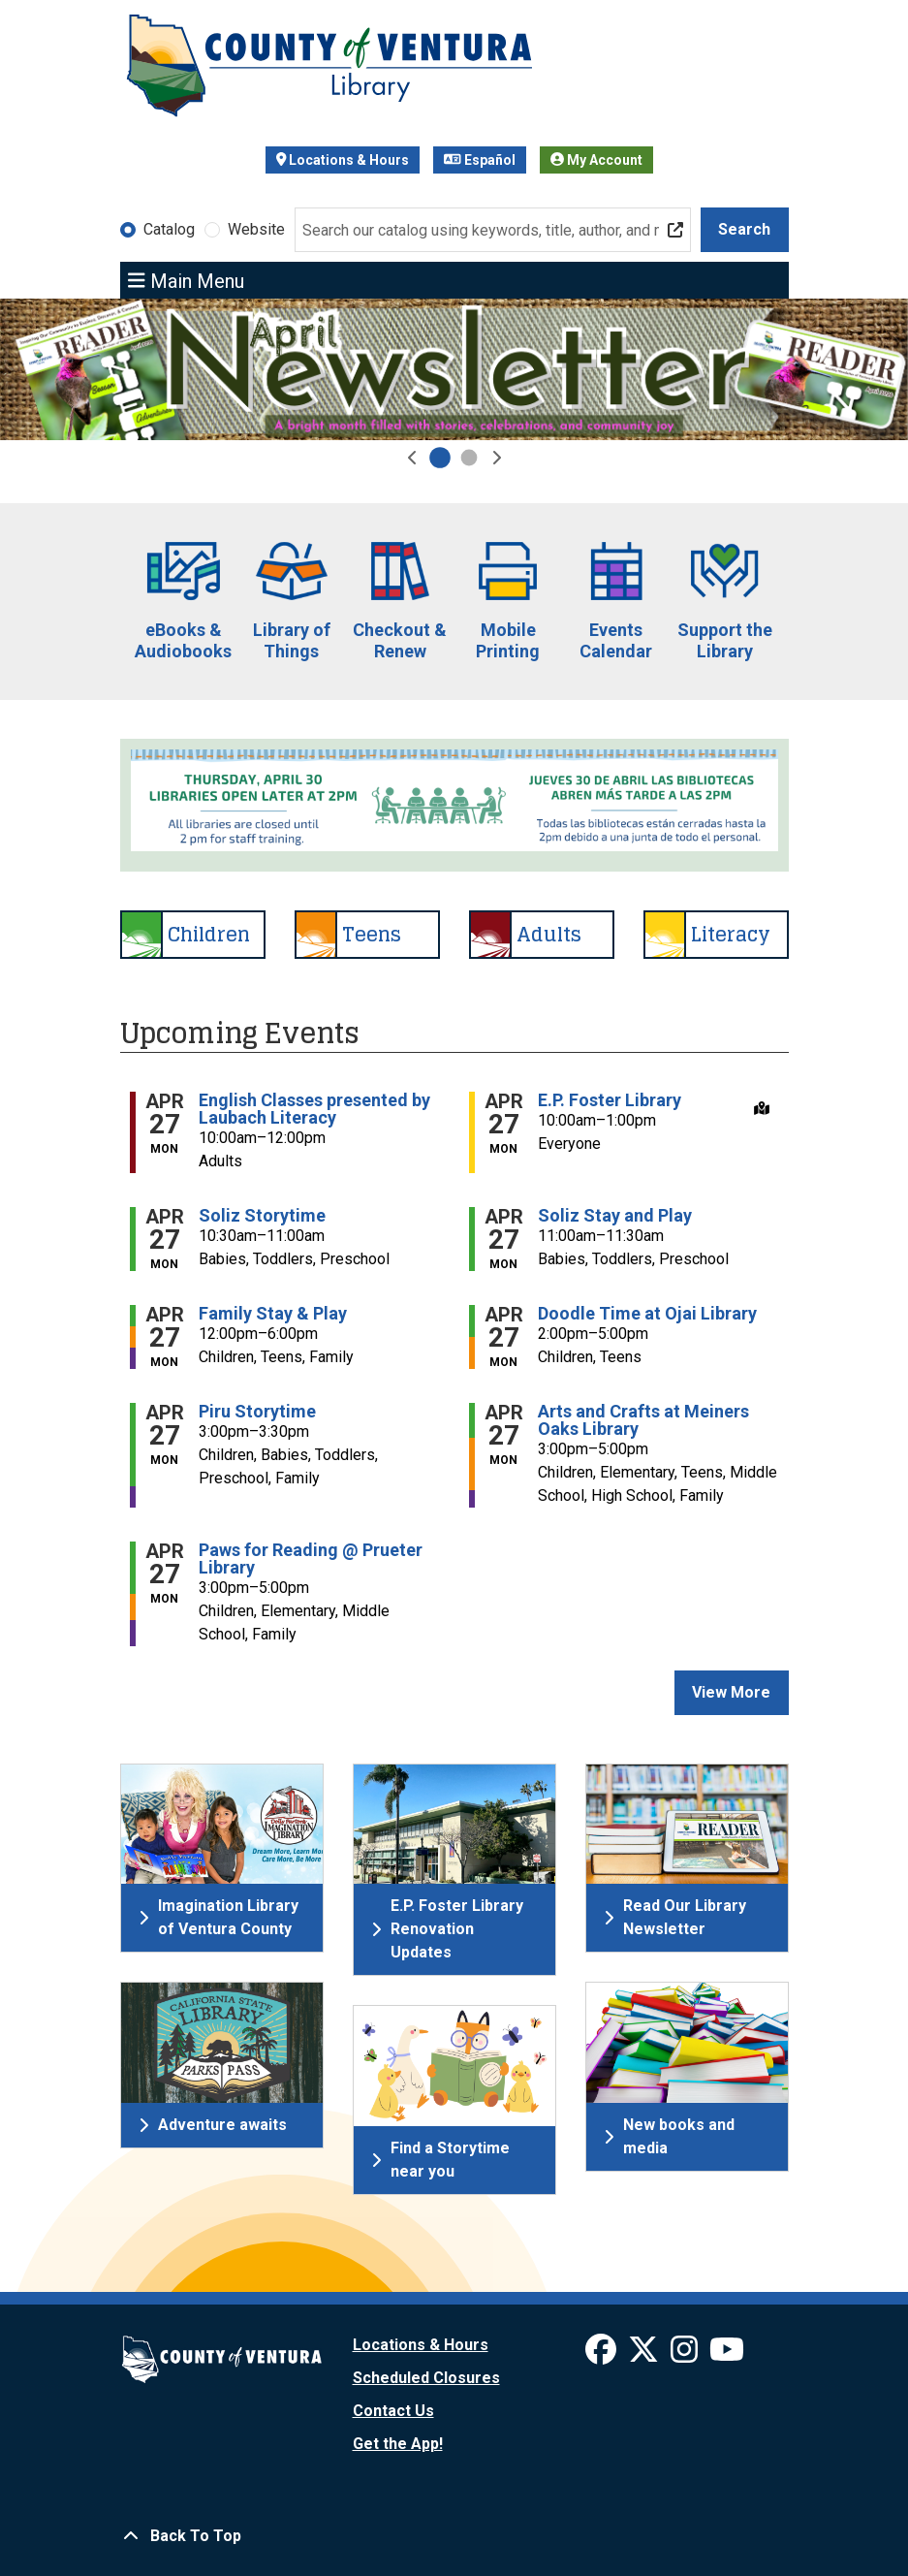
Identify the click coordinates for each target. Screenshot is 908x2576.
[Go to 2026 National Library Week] (469, 457)
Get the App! (398, 2443)
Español (480, 160)
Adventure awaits (213, 2124)
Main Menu (186, 280)
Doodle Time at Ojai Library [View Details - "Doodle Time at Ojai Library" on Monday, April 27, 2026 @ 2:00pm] (647, 1313)
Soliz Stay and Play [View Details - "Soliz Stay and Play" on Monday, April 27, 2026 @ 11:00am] (615, 1215)
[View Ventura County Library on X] (645, 2355)
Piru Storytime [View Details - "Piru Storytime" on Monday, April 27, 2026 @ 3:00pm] (257, 1411)
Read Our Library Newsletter (675, 1917)
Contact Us (393, 2410)
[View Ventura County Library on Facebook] (602, 2355)
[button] (412, 457)
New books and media (669, 2136)
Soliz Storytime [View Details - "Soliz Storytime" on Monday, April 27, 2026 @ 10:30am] (262, 1215)
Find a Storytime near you (440, 2159)
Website (256, 229)
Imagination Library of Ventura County (218, 1917)
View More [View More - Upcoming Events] (731, 1692)
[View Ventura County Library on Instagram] (686, 2355)
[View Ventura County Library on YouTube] (726, 2355)
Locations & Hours (343, 160)
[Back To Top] (454, 2536)
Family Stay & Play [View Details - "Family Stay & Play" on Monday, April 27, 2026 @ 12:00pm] (273, 1313)
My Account (596, 160)
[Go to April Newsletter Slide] (440, 457)
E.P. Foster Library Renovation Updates (447, 1928)
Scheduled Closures (426, 2378)
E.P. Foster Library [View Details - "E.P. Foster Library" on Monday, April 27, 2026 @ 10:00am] (609, 1100)
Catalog (169, 229)
